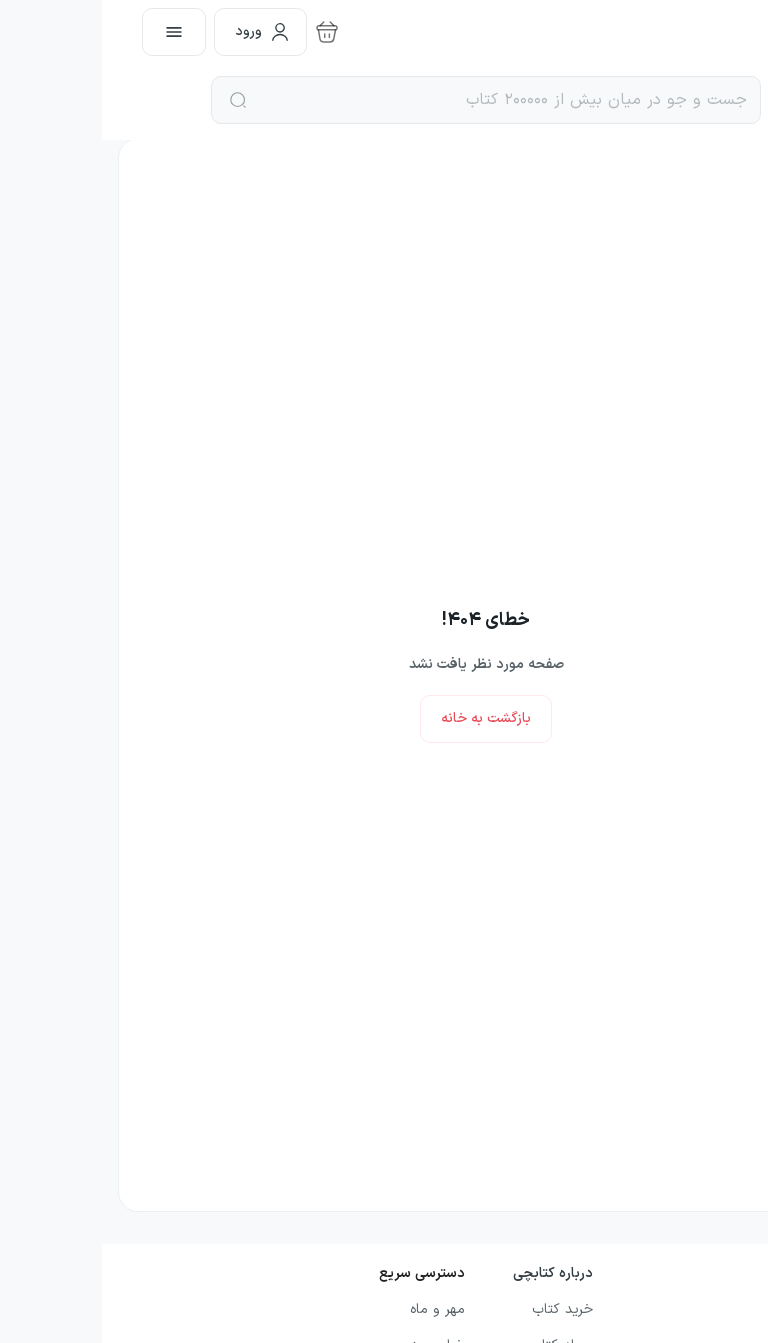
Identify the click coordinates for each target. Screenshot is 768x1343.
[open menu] (72, 32)
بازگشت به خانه (384, 718)
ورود (160, 31)
